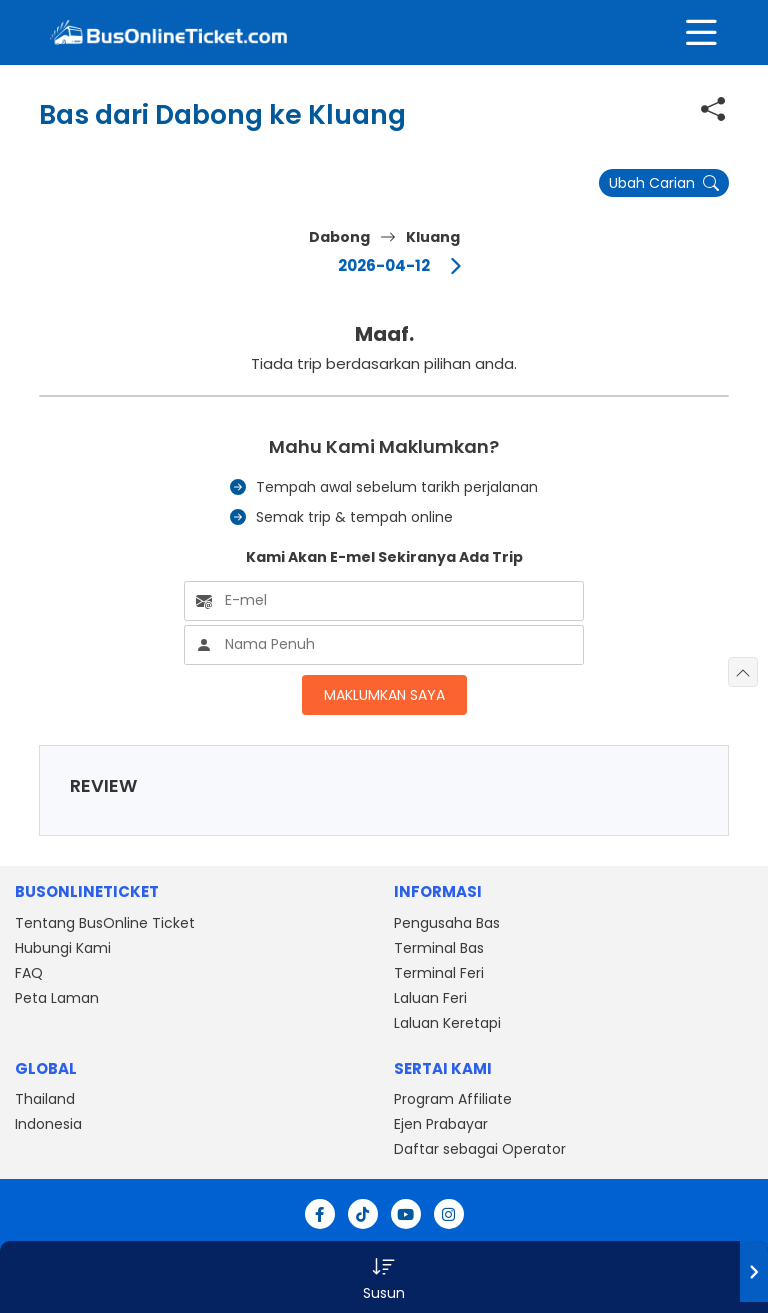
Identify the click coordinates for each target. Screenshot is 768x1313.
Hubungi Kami (63, 948)
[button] (384, 1277)
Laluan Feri (430, 998)
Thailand (45, 1099)
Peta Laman (57, 998)
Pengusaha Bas (447, 923)
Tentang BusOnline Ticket (105, 923)
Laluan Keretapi (447, 1023)
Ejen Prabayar (441, 1124)
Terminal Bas (439, 948)
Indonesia (48, 1124)
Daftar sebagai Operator (480, 1149)
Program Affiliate (453, 1099)
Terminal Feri (439, 973)
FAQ (29, 973)
